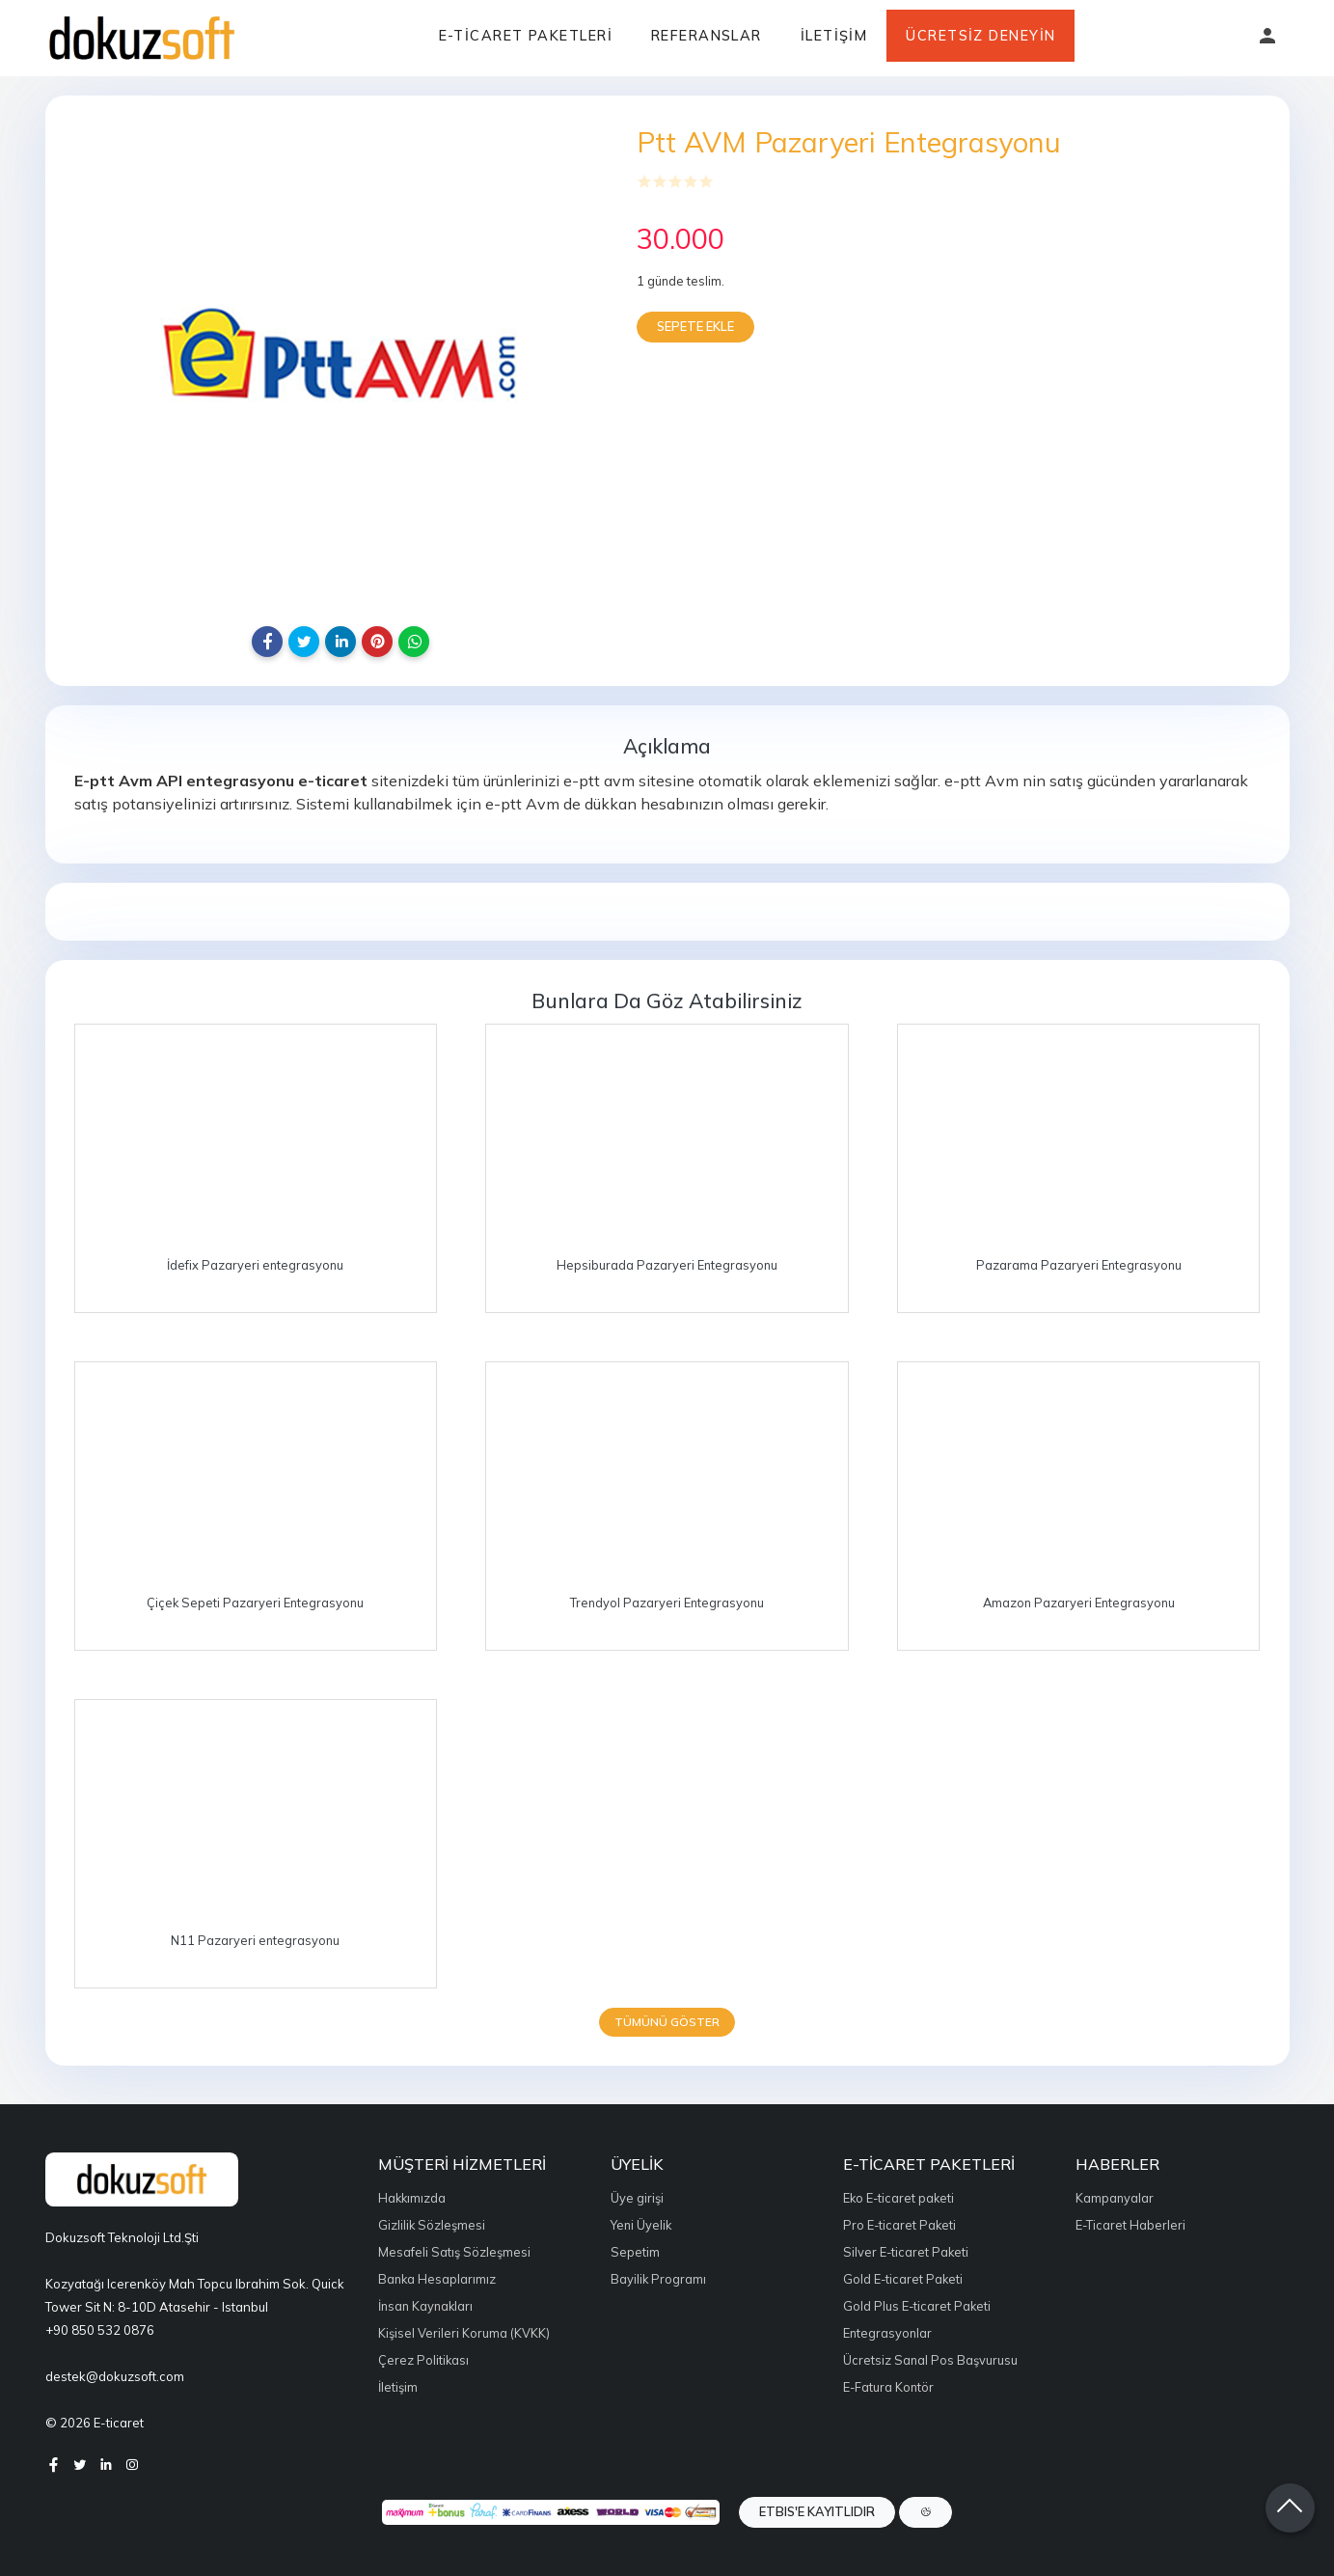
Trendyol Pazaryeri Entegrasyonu (667, 1602)
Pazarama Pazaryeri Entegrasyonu (1079, 1265)
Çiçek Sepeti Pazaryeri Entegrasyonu (255, 1602)
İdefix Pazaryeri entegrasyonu (255, 1265)
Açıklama (667, 745)
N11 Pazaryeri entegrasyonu (255, 1940)
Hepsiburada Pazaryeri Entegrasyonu (667, 1265)
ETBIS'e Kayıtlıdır (817, 2511)
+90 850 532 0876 (99, 2330)
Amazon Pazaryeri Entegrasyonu (1079, 1602)
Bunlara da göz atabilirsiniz (667, 1000)
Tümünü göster (667, 2021)
